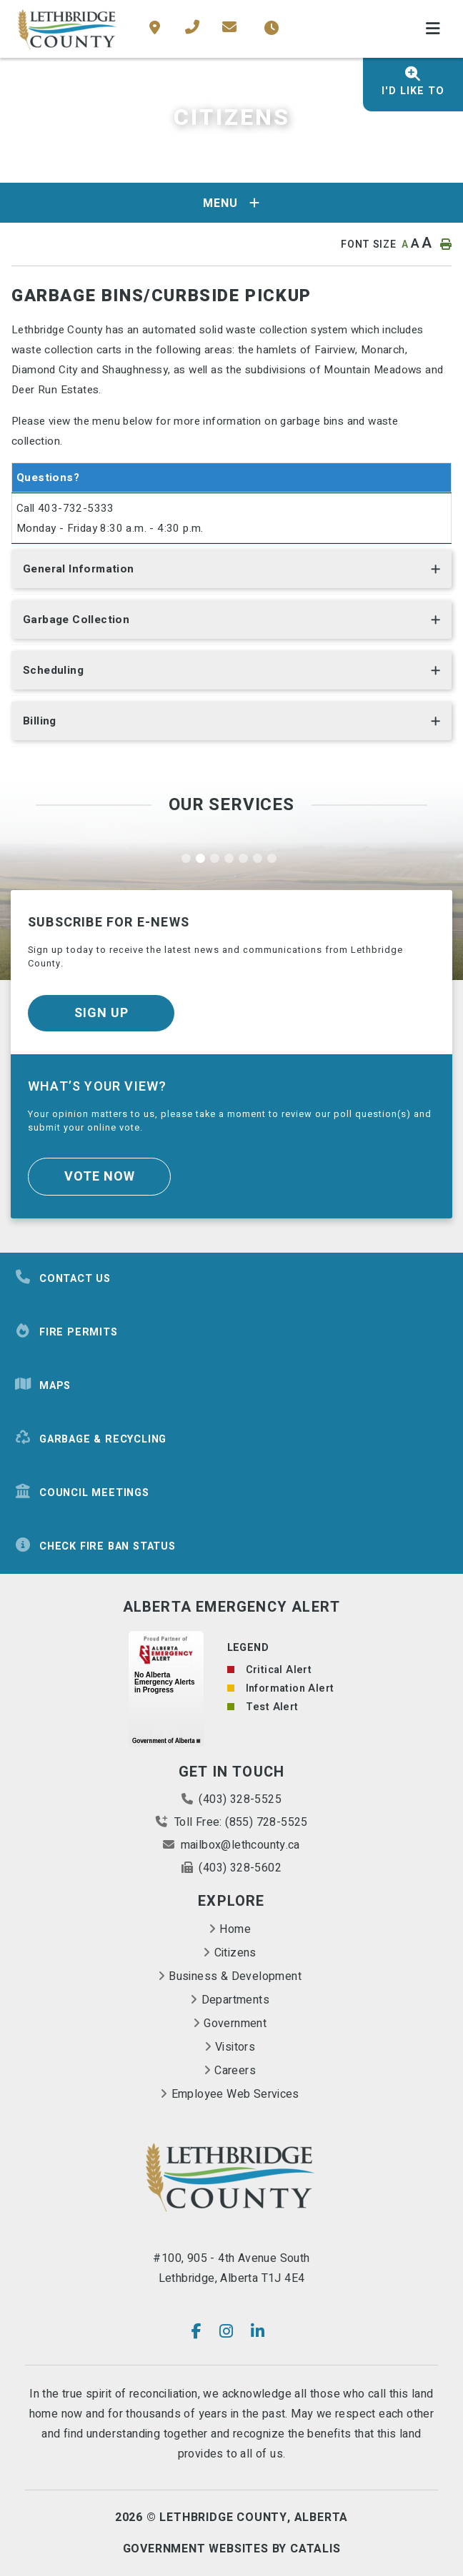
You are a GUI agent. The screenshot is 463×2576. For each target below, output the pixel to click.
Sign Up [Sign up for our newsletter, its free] (101, 1013)
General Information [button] (78, 569)
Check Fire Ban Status (95, 1545)
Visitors (235, 2047)
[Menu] (433, 29)
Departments (235, 2000)
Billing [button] (39, 721)
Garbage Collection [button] (76, 619)
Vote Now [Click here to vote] (99, 1176)
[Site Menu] (231, 203)
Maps (42, 1385)
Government (235, 2023)
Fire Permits (66, 1331)
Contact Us (62, 1278)
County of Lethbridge (67, 29)
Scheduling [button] (53, 670)
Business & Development (235, 1976)
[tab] (231, 572)
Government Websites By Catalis (232, 2548)
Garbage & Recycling (90, 1438)
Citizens (235, 1952)
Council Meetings (81, 1492)
